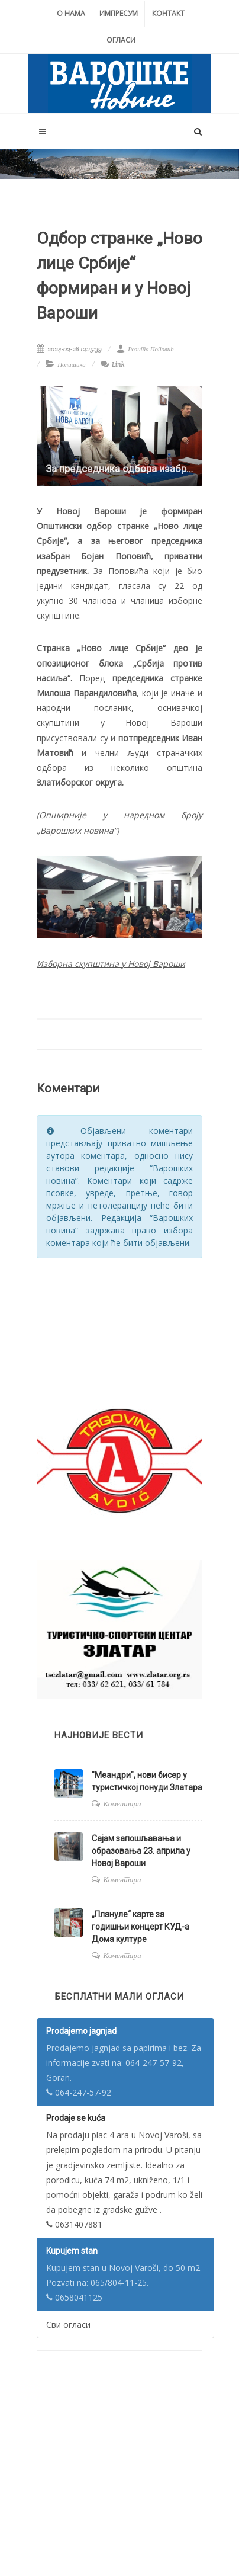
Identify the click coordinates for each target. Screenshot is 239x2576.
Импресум (118, 13)
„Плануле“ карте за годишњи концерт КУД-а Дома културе (140, 1926)
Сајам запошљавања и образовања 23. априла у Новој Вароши (141, 1851)
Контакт (168, 13)
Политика (71, 364)
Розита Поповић (145, 349)
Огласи (120, 40)
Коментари (122, 1804)
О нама (71, 13)
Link (113, 364)
